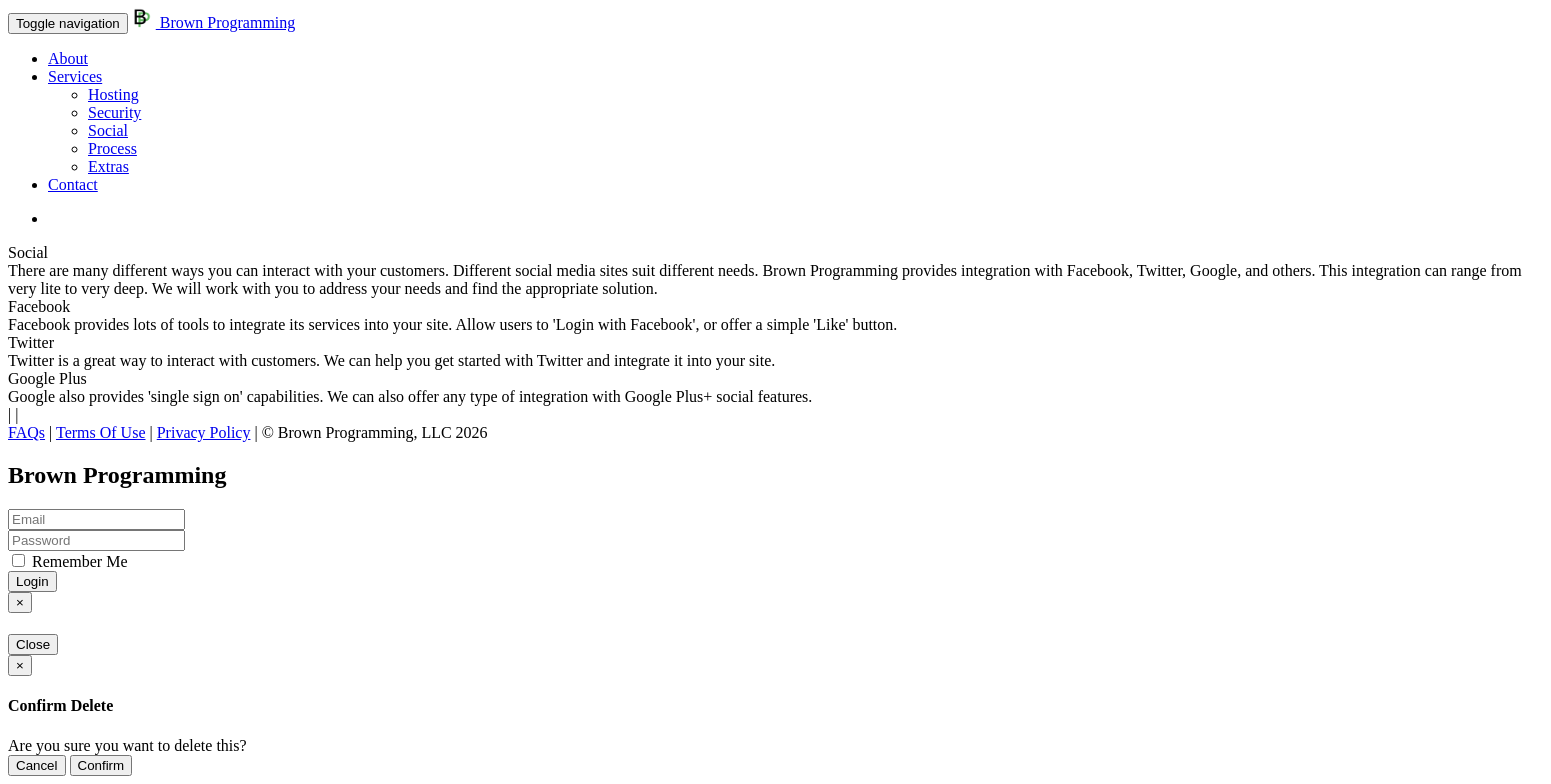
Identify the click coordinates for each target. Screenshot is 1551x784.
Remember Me (70, 561)
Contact (73, 184)
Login (32, 581)
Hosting (113, 94)
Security (114, 112)
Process (112, 148)
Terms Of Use (101, 432)
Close (33, 644)
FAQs (26, 432)
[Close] (20, 602)
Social (108, 130)
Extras (108, 166)
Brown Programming (214, 22)
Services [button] (75, 76)
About (68, 58)
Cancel (37, 765)
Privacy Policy (204, 432)
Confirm (101, 765)
